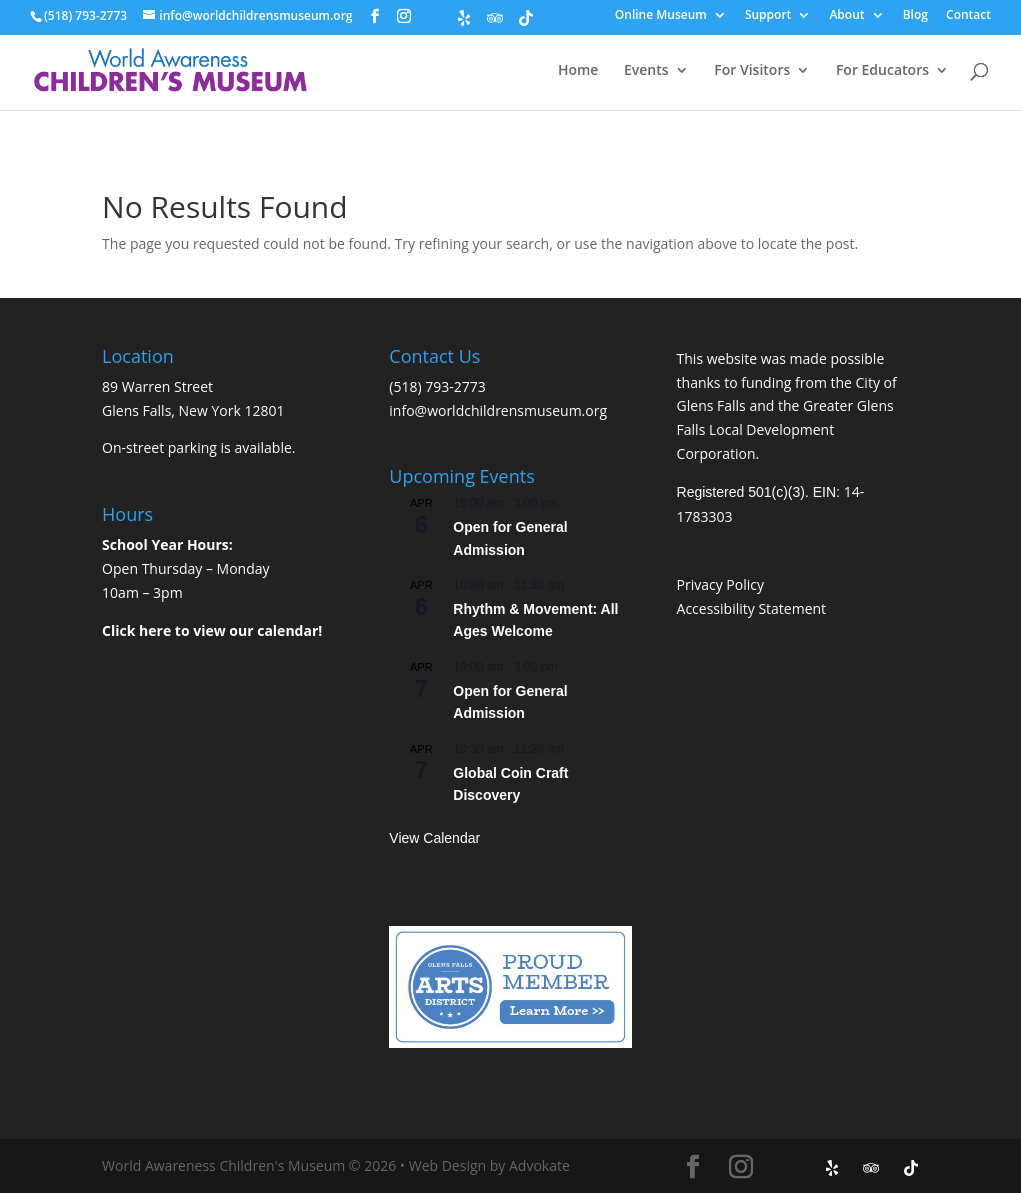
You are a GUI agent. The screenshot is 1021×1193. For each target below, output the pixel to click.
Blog (915, 16)
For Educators (882, 71)
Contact (968, 16)
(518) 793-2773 (437, 386)
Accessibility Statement (752, 608)
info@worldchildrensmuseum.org (498, 410)
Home (578, 71)
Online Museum (661, 16)
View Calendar (434, 838)
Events (646, 71)
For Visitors (752, 71)
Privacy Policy (720, 584)
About (846, 16)
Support (768, 16)
